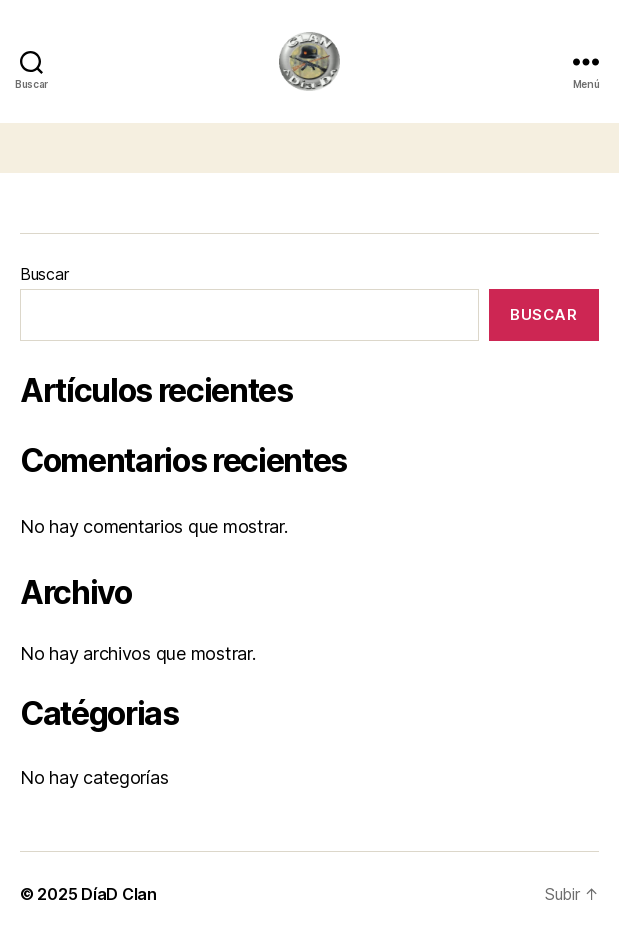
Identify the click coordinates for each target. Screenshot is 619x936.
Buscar (44, 274)
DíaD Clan (119, 894)
